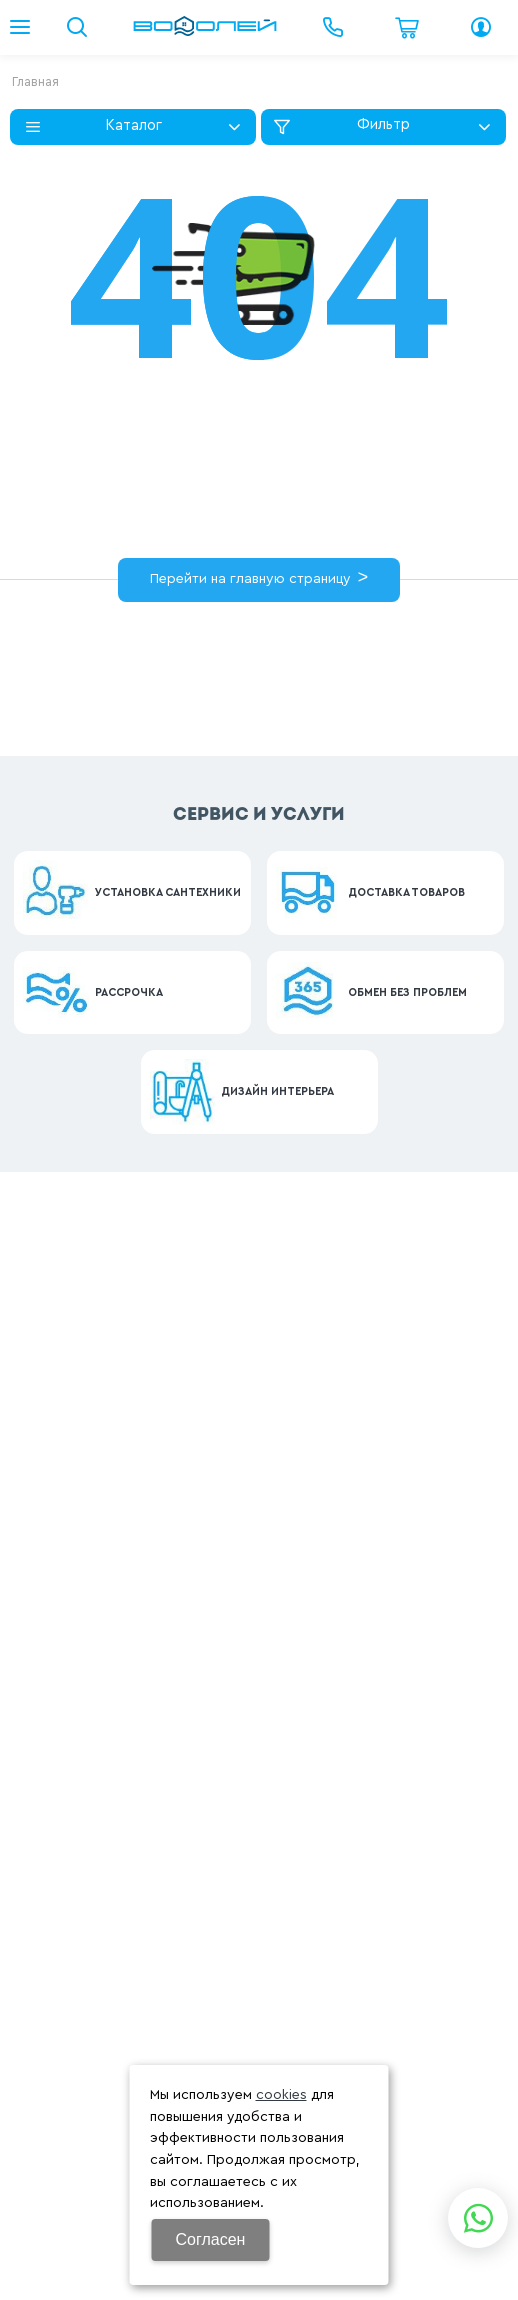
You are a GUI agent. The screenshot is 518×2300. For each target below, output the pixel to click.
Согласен (211, 2239)
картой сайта (323, 654)
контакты (143, 673)
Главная (35, 81)
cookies (281, 2095)
